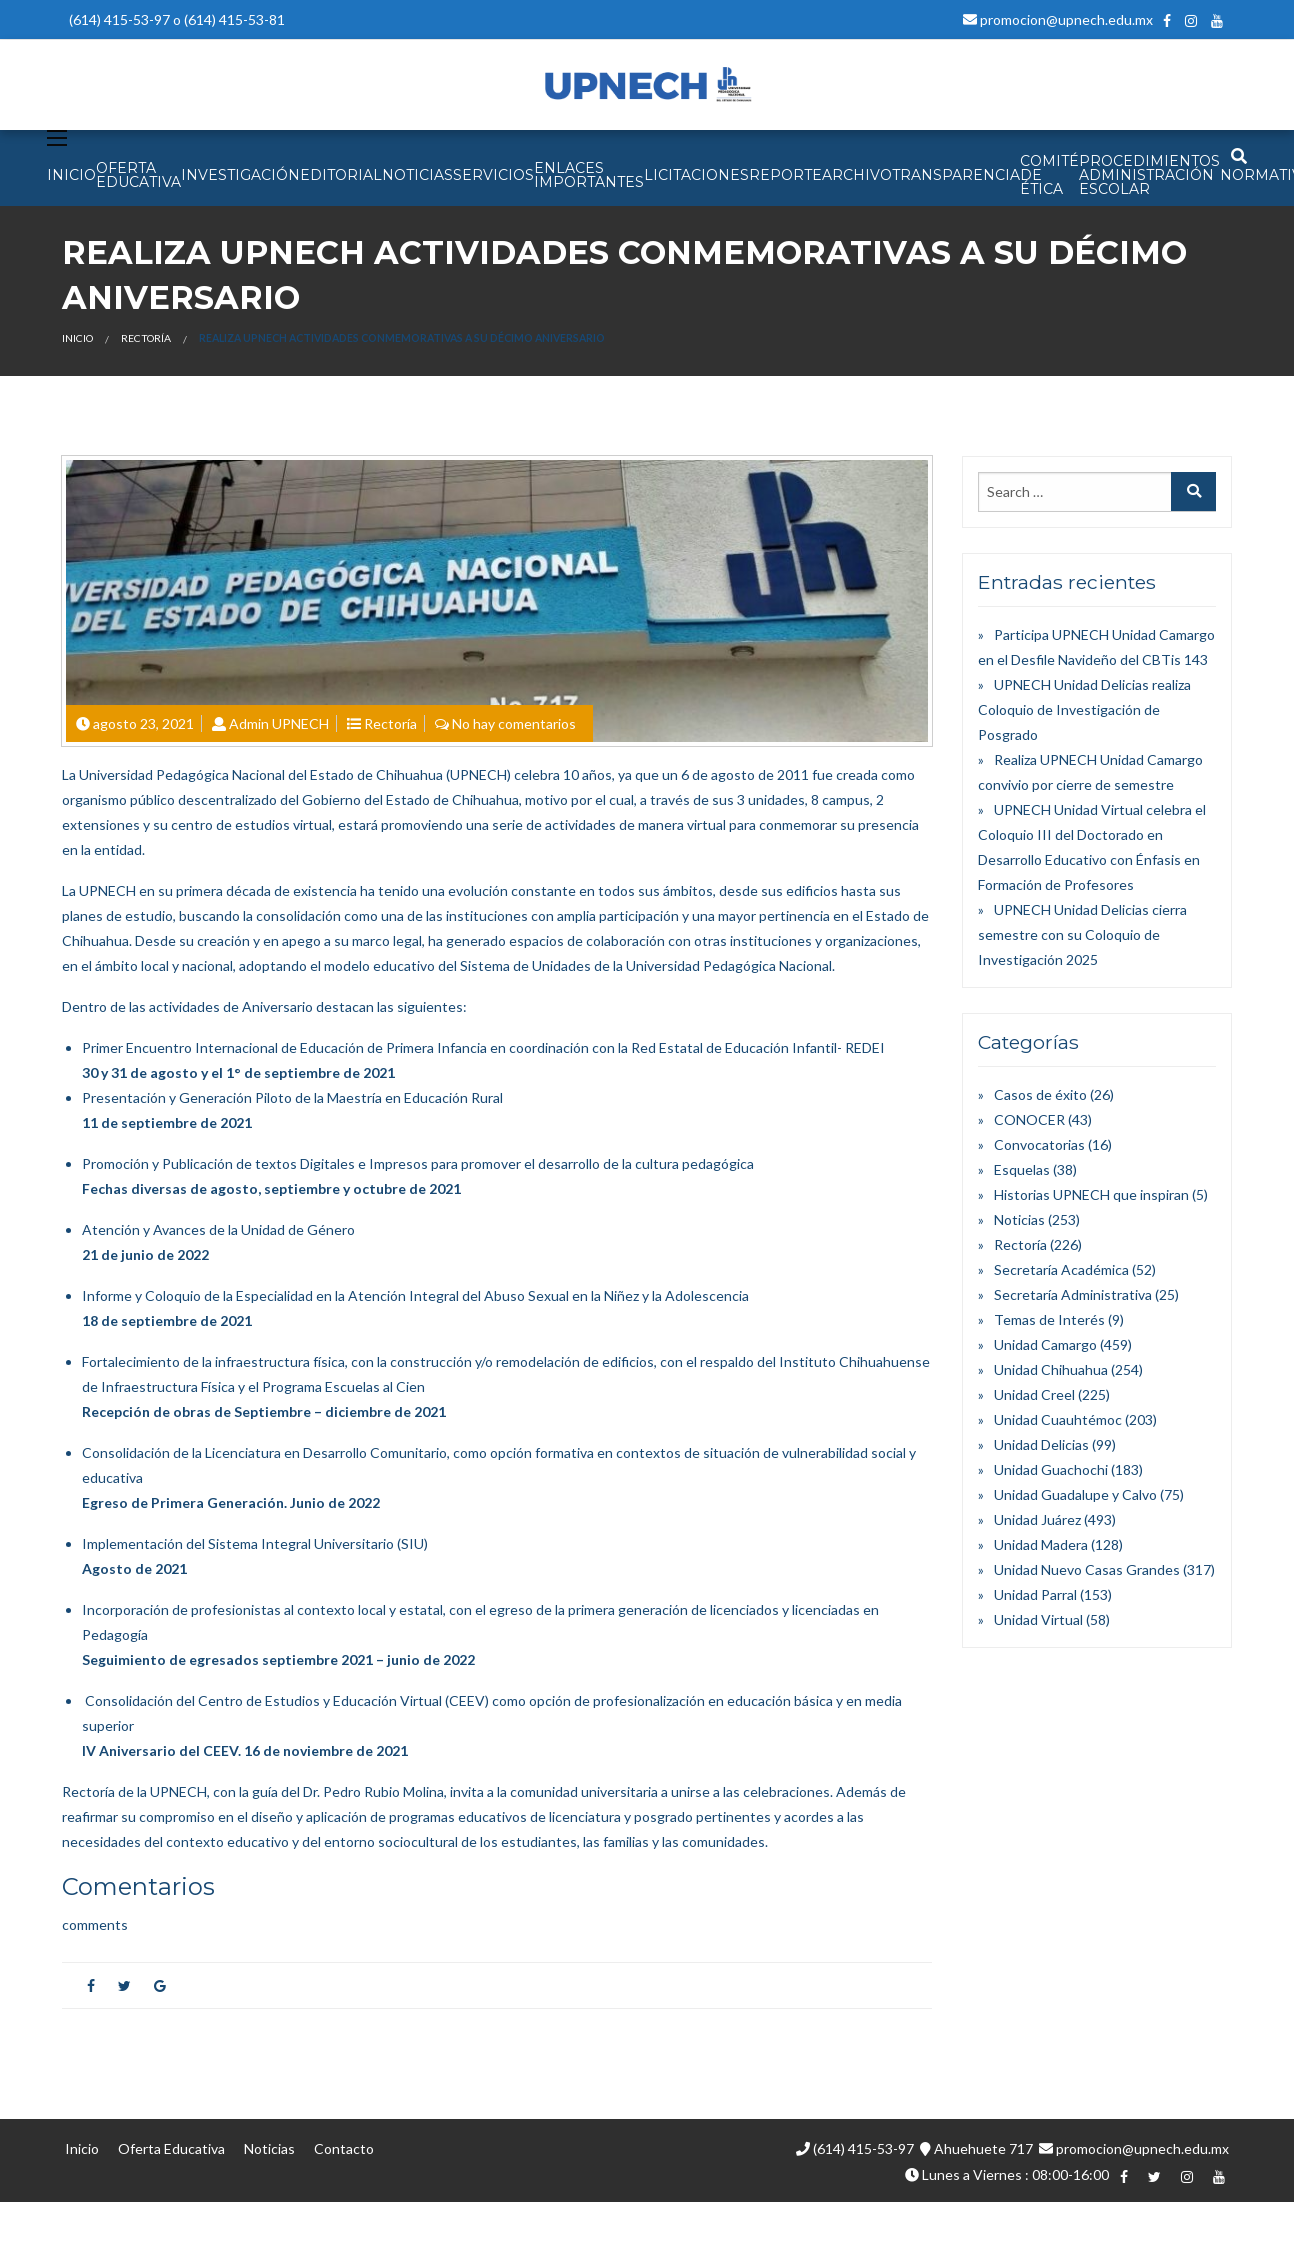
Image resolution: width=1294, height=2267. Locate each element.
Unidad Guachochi (1051, 1469)
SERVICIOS (493, 175)
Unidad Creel (1034, 1394)
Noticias (1019, 1219)
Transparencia (956, 175)
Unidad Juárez (1037, 1519)
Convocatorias (1039, 1144)
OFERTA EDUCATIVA (138, 175)
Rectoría (146, 338)
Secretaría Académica (1061, 1269)
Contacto (344, 2148)
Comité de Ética (1049, 175)
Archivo (857, 175)
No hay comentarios (514, 723)
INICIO (71, 175)
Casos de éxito (1040, 1094)
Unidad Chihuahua (1051, 1369)
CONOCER (1029, 1119)
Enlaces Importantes (589, 175)
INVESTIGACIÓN (240, 175)
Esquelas (1022, 1169)
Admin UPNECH (279, 723)
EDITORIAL (341, 175)
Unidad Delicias (1041, 1444)
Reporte (785, 175)
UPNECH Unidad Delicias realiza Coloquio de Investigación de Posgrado (1084, 709)
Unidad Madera (1041, 1544)
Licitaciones (696, 175)
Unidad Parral (1035, 1594)
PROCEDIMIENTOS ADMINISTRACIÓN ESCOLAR (1149, 175)
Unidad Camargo (1045, 1344)
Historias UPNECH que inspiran (1091, 1194)
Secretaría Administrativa (1073, 1294)
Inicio (77, 338)
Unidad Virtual (1038, 1619)
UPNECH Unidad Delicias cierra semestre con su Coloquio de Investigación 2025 (1082, 934)
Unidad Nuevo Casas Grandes (1087, 1569)
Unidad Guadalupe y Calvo (1075, 1494)
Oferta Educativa (171, 2148)
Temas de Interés (1049, 1319)
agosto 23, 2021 (143, 723)
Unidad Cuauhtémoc (1058, 1419)
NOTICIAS (417, 175)
